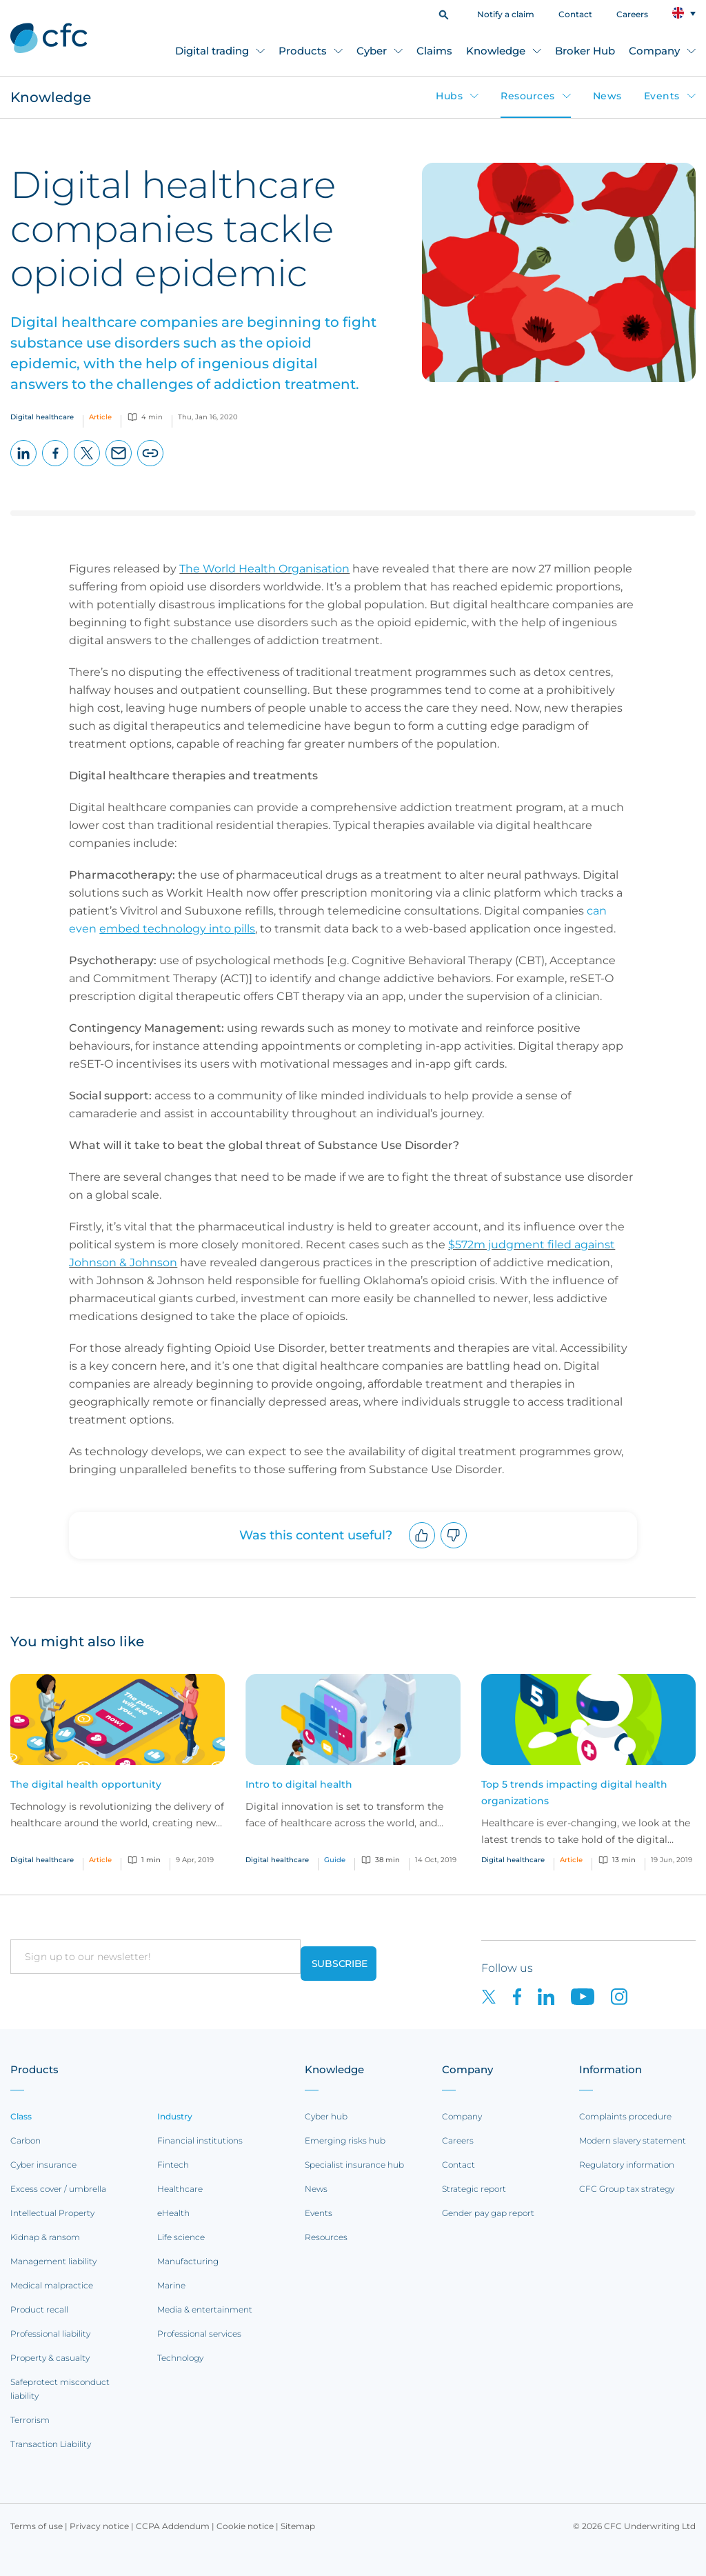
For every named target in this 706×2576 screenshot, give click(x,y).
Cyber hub (326, 2116)
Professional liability (50, 2333)
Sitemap (298, 2526)
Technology (180, 2358)
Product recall (39, 2309)
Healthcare (180, 2189)
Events (662, 96)
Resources (528, 96)
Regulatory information (626, 2164)
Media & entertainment (204, 2309)
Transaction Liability (50, 2444)
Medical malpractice (51, 2285)
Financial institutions (200, 2140)
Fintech (173, 2164)
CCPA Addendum (173, 2526)
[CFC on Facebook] (525, 1995)
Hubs (449, 96)
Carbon (25, 2140)
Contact (575, 14)
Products (303, 50)
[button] (443, 13)
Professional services (199, 2333)
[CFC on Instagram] (626, 1995)
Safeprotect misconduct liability (60, 2389)
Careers (632, 14)
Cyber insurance (43, 2164)
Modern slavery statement (632, 2140)
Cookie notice (245, 2526)
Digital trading (212, 50)
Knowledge (495, 50)
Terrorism (30, 2420)
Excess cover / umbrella (58, 2189)
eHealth (173, 2213)
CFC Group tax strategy (626, 2189)
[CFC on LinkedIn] (554, 1995)
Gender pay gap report (488, 2213)
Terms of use (36, 2526)
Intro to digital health (298, 1784)
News (607, 96)
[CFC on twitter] (497, 1995)
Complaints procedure (625, 2116)
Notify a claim (505, 14)
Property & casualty (50, 2358)
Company (654, 50)
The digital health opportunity (85, 1784)
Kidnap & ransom (45, 2237)
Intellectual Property (52, 2213)
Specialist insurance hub (354, 2164)
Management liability (53, 2261)
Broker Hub (585, 50)
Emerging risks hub (345, 2140)
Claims (434, 50)
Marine (171, 2285)
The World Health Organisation (264, 568)
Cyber (371, 50)
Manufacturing (188, 2261)
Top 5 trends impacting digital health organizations (574, 1792)
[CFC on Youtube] (591, 1995)
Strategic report (474, 2189)
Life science (181, 2237)
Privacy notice (99, 2526)
